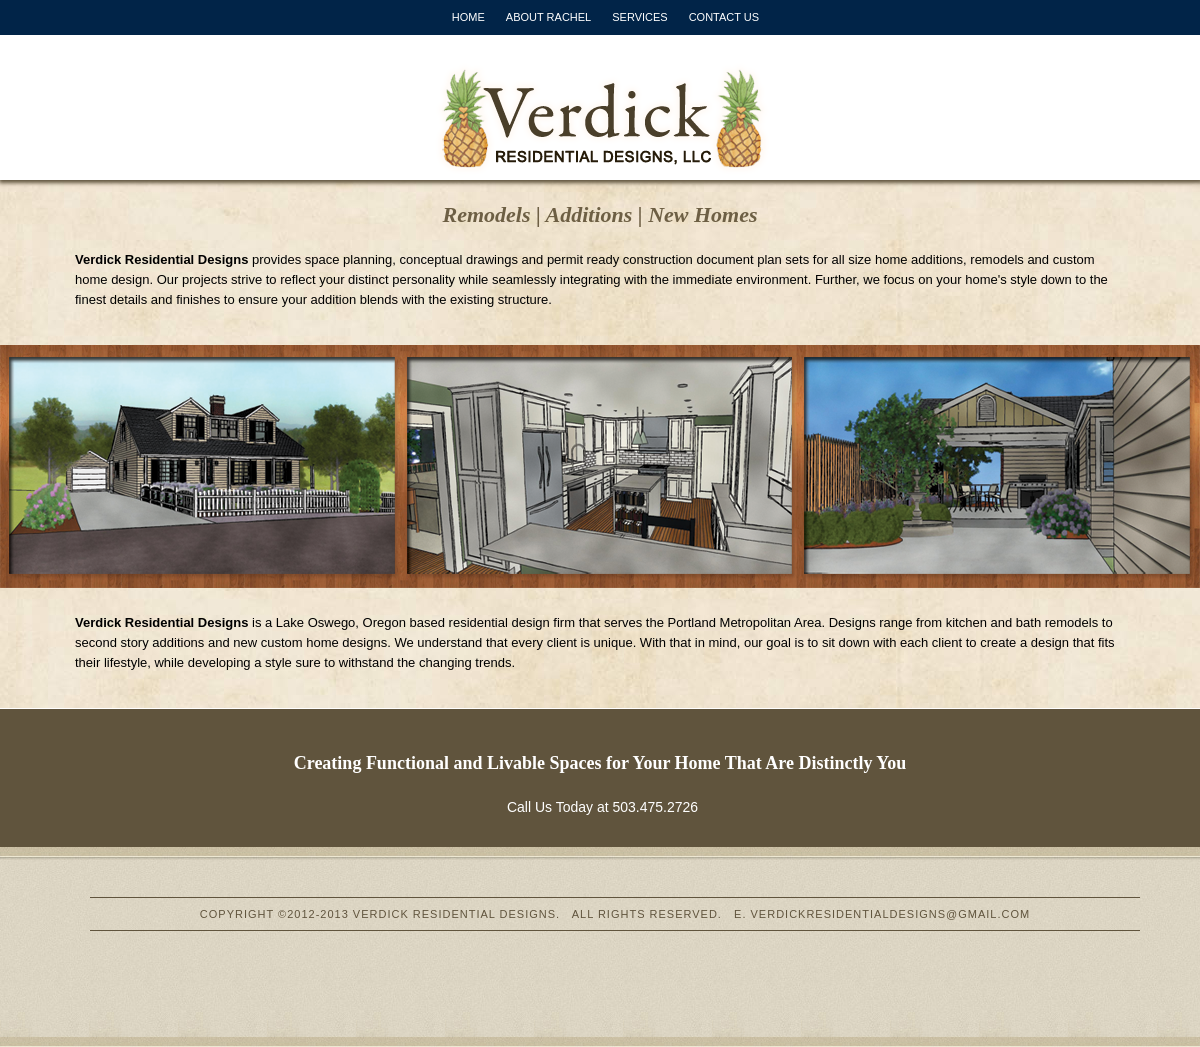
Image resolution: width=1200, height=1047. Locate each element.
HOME (468, 17)
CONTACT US (724, 17)
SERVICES (639, 17)
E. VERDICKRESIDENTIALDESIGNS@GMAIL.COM (882, 914)
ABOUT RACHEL (548, 17)
